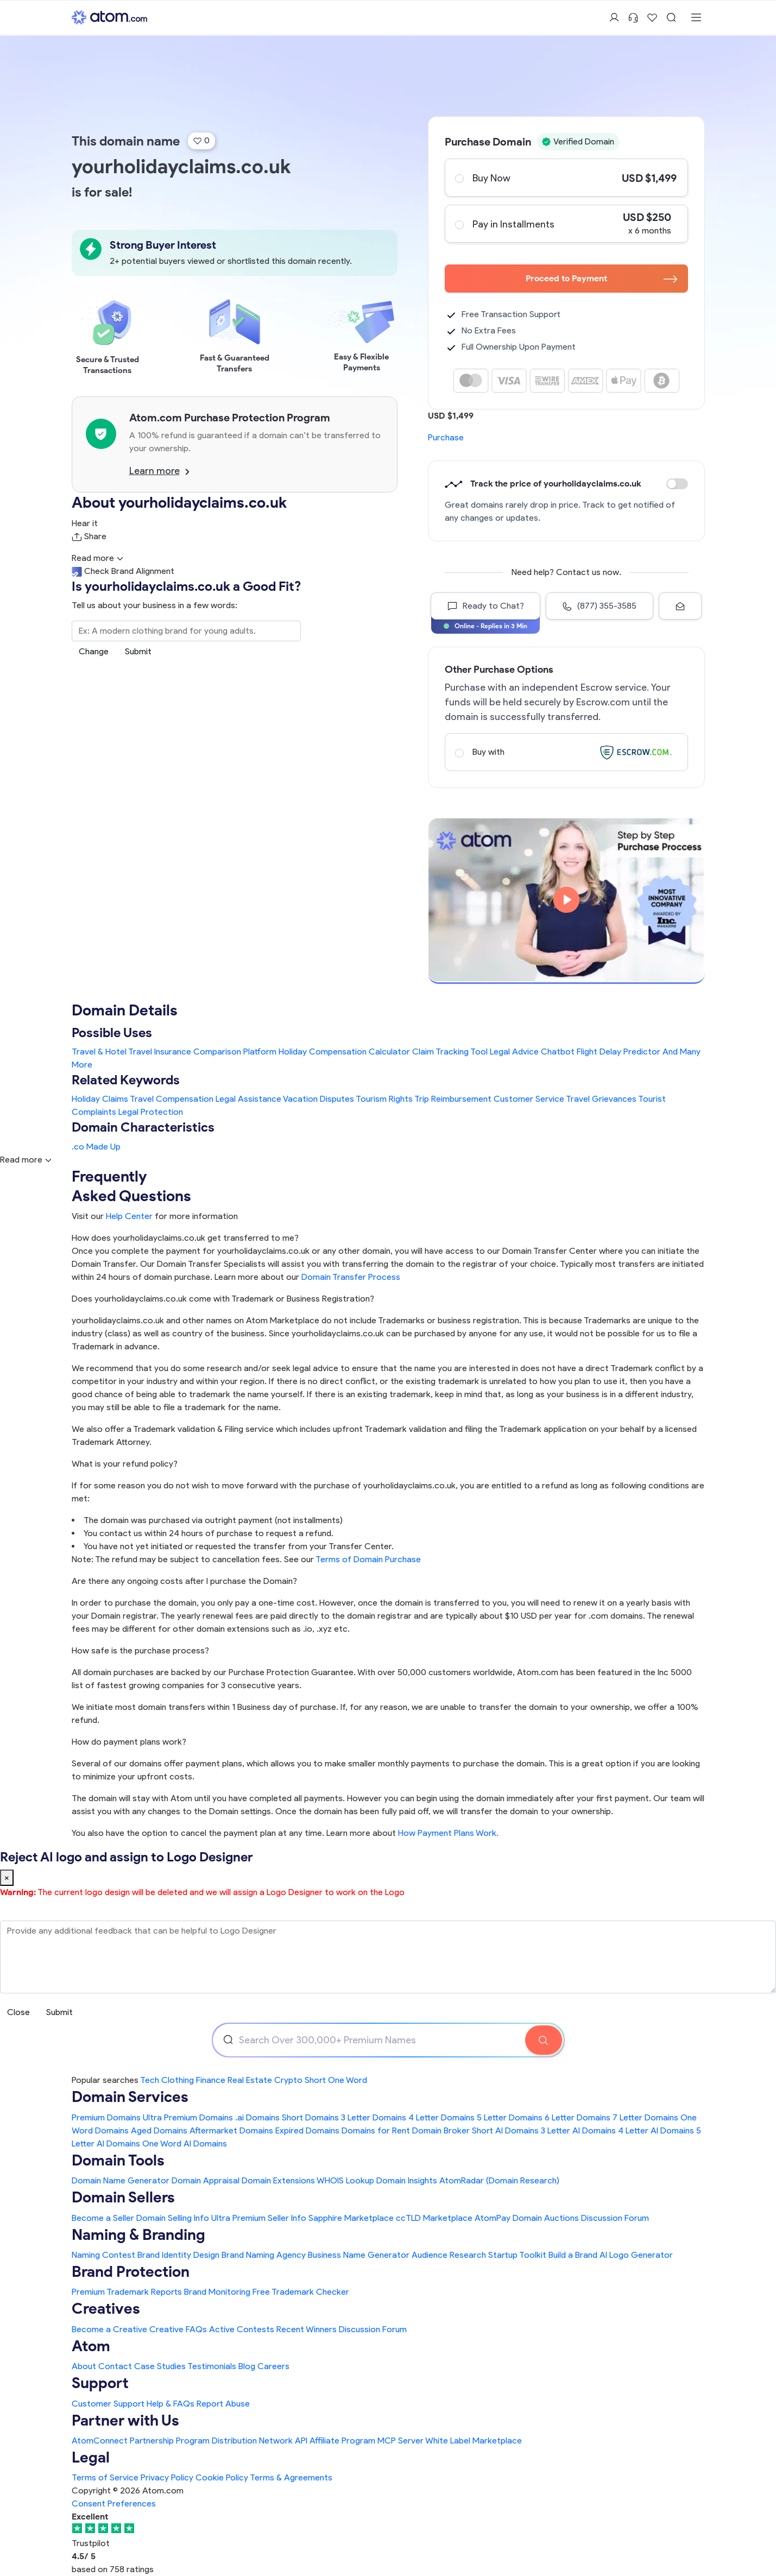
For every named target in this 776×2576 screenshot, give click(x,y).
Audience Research (449, 2255)
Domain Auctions (546, 2218)
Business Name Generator (358, 2255)
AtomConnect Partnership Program (141, 2440)
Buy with (566, 752)
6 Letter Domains (577, 2117)
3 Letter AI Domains (578, 2130)
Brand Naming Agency (264, 2255)
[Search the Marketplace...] (186, 631)
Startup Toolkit (517, 2255)
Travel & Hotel (99, 1051)
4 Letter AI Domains (656, 2130)
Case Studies (160, 2366)
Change (94, 651)
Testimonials (211, 2366)
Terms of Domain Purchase (368, 1559)
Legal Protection (150, 1112)
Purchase (446, 437)
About (84, 2366)
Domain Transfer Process (350, 1277)
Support (100, 2382)
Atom (91, 2346)
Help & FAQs (170, 2403)
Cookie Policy (221, 2477)
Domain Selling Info (172, 2218)
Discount (677, 483)
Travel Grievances (601, 1099)
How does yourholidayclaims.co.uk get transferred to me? (185, 1238)
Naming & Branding (138, 2234)
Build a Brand (572, 2255)
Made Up (103, 1146)
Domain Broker (441, 2130)
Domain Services (130, 2096)
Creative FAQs (178, 2329)
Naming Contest (103, 2255)
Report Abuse (223, 2403)
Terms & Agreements (291, 2477)
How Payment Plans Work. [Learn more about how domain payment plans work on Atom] (448, 1833)
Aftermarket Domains (231, 2130)
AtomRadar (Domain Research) (499, 2180)
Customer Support (109, 2403)
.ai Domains (257, 2117)
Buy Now (566, 177)
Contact (115, 2366)
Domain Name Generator (120, 2180)
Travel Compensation (171, 1099)
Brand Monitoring (217, 2292)
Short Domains (310, 2117)
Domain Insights (406, 2180)
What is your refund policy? (125, 1464)
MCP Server (400, 2440)
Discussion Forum (615, 2218)
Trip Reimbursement (452, 1099)
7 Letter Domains (645, 2117)
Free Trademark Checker (301, 2292)
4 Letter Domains (441, 2117)
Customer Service (529, 1099)
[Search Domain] (543, 2040)
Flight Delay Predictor (618, 1051)
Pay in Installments (566, 223)
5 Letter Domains (509, 2117)
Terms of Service (105, 2477)
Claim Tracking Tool (450, 1051)
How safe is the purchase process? (140, 1650)
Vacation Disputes (318, 1099)
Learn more (159, 471)
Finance (210, 2080)
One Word (347, 2080)
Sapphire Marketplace (351, 2218)
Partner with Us (125, 2420)
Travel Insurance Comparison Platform (202, 1051)
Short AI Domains (505, 2130)
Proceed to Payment (601, 278)
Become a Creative (109, 2329)
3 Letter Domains (373, 2117)
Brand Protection (131, 2271)
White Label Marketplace (473, 2440)
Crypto (288, 2080)
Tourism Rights (384, 1099)
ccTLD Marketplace (434, 2218)
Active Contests (241, 2329)
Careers (273, 2366)
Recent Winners (306, 2329)
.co (78, 1146)
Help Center (129, 1216)
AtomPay (492, 2218)
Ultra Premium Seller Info (258, 2218)
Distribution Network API (259, 2440)
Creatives (106, 2308)
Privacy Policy (167, 2477)
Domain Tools (118, 2160)
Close (18, 2012)
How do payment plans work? (129, 1742)
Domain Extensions (278, 2180)
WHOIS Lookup (345, 2180)
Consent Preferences (114, 2503)
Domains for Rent (376, 2130)
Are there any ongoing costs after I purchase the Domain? (184, 1581)
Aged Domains (159, 2130)
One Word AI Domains (184, 2143)
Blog (246, 2366)
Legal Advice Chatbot (532, 1051)
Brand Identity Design (178, 2255)
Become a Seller (103, 2218)
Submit (138, 651)
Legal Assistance (248, 1099)
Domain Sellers (123, 2197)
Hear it (85, 523)
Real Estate (250, 2080)
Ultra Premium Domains (188, 2117)
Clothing (177, 2080)
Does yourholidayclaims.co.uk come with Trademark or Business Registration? (223, 1298)
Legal (91, 2457)
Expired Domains (307, 2130)
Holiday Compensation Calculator (344, 1051)
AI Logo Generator (636, 2255)
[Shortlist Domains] (652, 17)
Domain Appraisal (205, 2180)
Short (315, 2080)
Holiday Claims (100, 1099)
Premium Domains (106, 2117)
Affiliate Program (342, 2440)
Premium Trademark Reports (127, 2292)
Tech (149, 2080)
